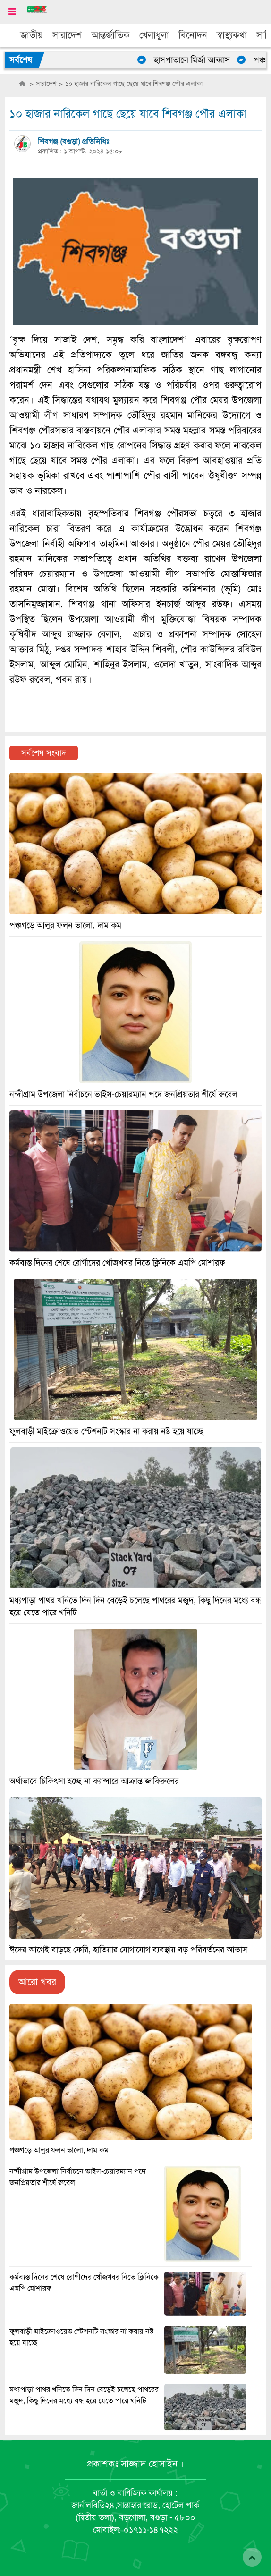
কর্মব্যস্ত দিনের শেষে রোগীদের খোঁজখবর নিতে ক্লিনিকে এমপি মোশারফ (117, 1263)
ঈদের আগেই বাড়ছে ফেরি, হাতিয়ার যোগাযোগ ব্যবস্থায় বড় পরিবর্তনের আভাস (128, 1949)
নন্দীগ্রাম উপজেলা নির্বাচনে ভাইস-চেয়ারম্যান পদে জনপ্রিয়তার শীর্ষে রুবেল (123, 1094)
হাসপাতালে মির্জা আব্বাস (198, 60)
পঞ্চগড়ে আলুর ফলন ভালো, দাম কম (59, 2150)
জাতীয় (31, 35)
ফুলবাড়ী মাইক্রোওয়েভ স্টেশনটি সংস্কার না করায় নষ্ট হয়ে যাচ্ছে (106, 1431)
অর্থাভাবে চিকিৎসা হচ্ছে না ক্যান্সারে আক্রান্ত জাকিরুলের (94, 1781)
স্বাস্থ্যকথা (232, 35)
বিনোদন (192, 35)
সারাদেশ (67, 35)
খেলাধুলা (154, 35)
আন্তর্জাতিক (111, 35)
